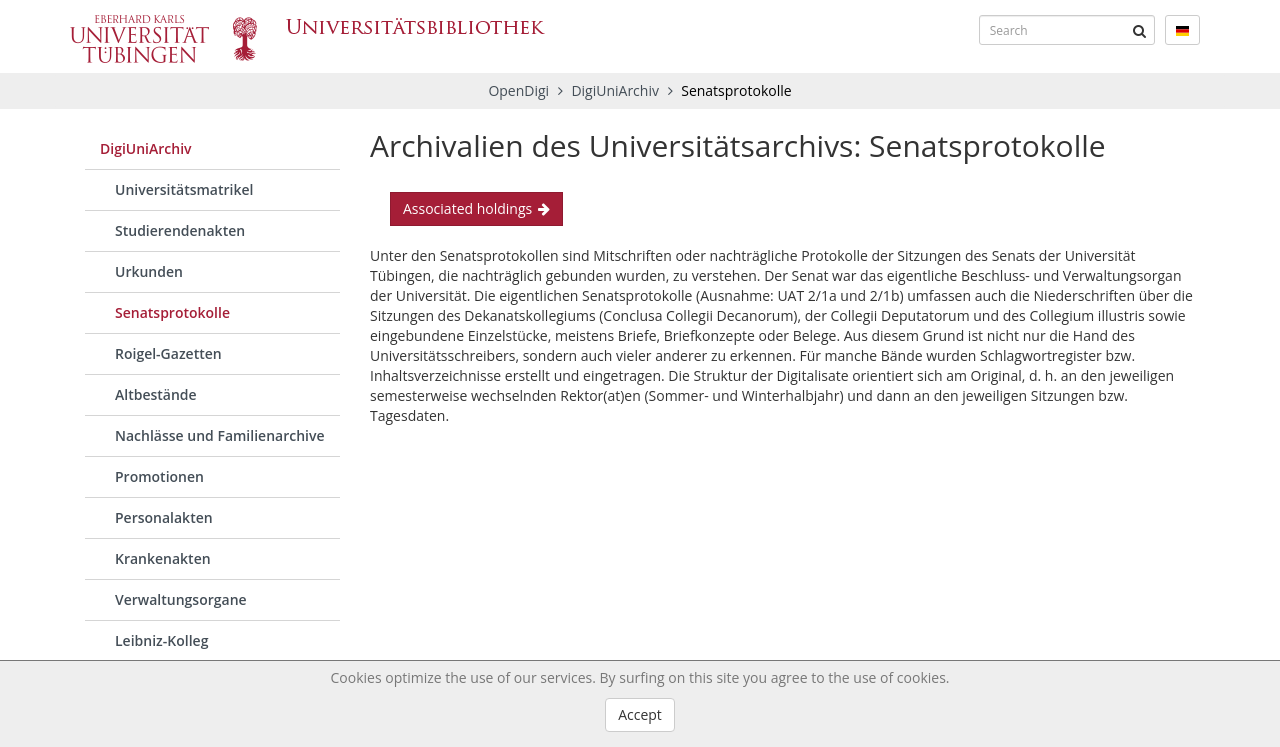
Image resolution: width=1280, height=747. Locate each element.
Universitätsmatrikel (184, 189)
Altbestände (156, 394)
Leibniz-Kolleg (161, 640)
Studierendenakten (180, 230)
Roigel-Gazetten (168, 353)
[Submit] (1140, 30)
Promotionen (159, 476)
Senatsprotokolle (172, 312)
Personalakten (164, 517)
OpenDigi (518, 90)
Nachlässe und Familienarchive (220, 435)
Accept (640, 714)
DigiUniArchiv (616, 90)
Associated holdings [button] (476, 208)
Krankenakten (163, 558)
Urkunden (149, 271)
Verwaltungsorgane (181, 599)
